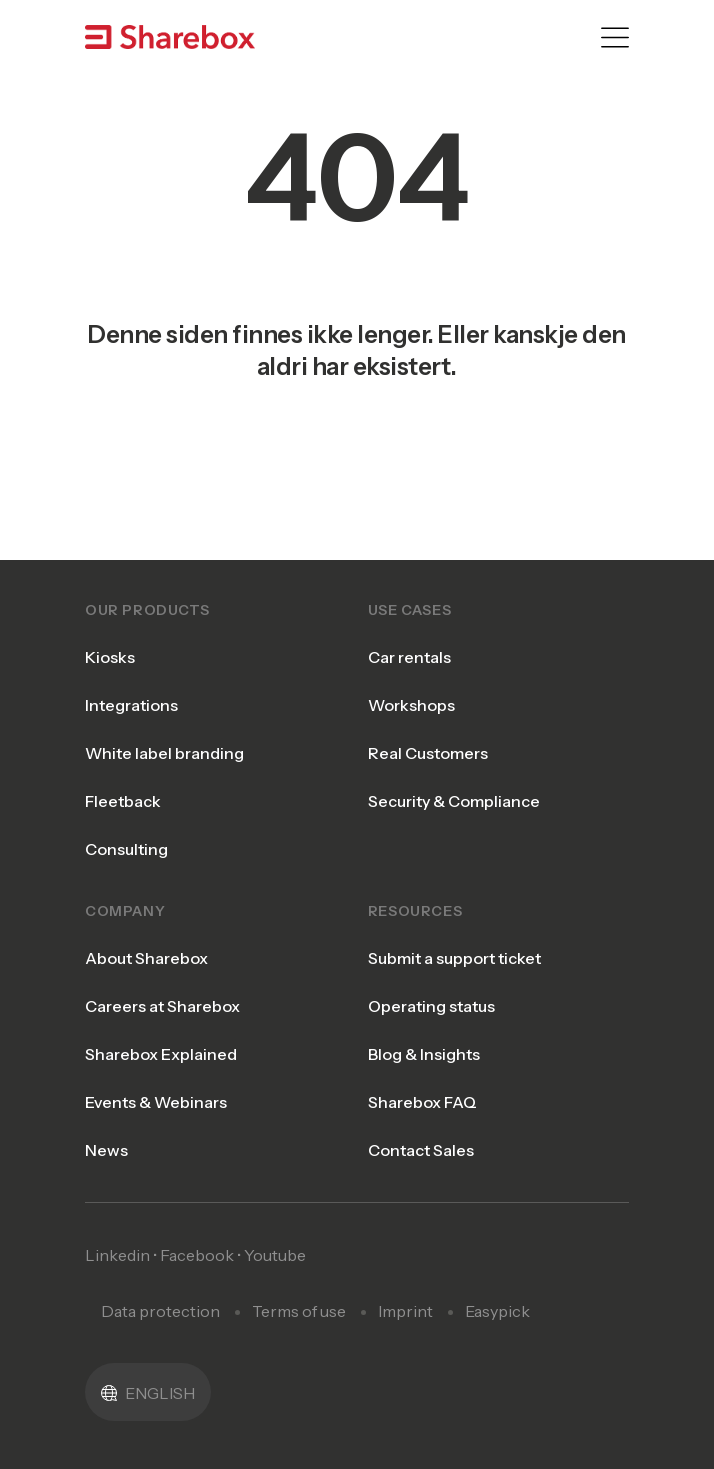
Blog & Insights (424, 1054)
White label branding (164, 753)
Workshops (411, 705)
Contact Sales (421, 1150)
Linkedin (117, 1255)
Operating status (431, 1006)
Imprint (405, 1311)
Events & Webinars (156, 1102)
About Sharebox (146, 958)
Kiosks (110, 657)
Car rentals (409, 657)
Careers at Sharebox (162, 1006)
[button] (148, 1392)
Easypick (497, 1311)
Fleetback (123, 801)
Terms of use (299, 1311)
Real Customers (428, 753)
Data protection (160, 1311)
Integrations (131, 705)
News (106, 1150)
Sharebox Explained (161, 1054)
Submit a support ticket (454, 958)
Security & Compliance (454, 801)
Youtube (275, 1255)
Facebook (197, 1255)
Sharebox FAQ (422, 1102)
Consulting (126, 849)
